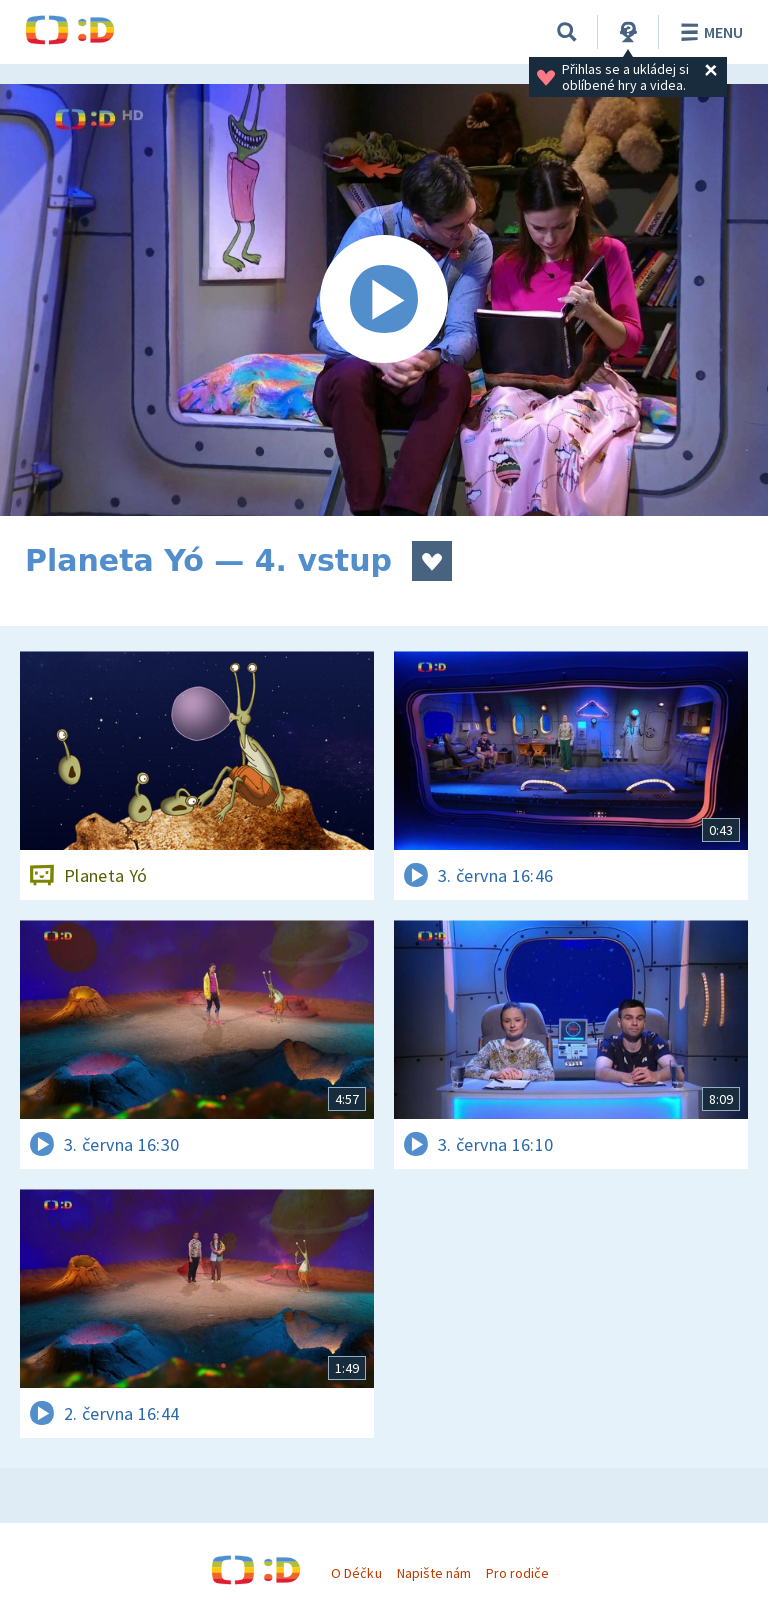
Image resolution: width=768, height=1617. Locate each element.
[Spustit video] (384, 300)
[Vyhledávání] (567, 32)
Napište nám (434, 1573)
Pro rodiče (517, 1573)
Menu (708, 32)
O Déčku (356, 1573)
